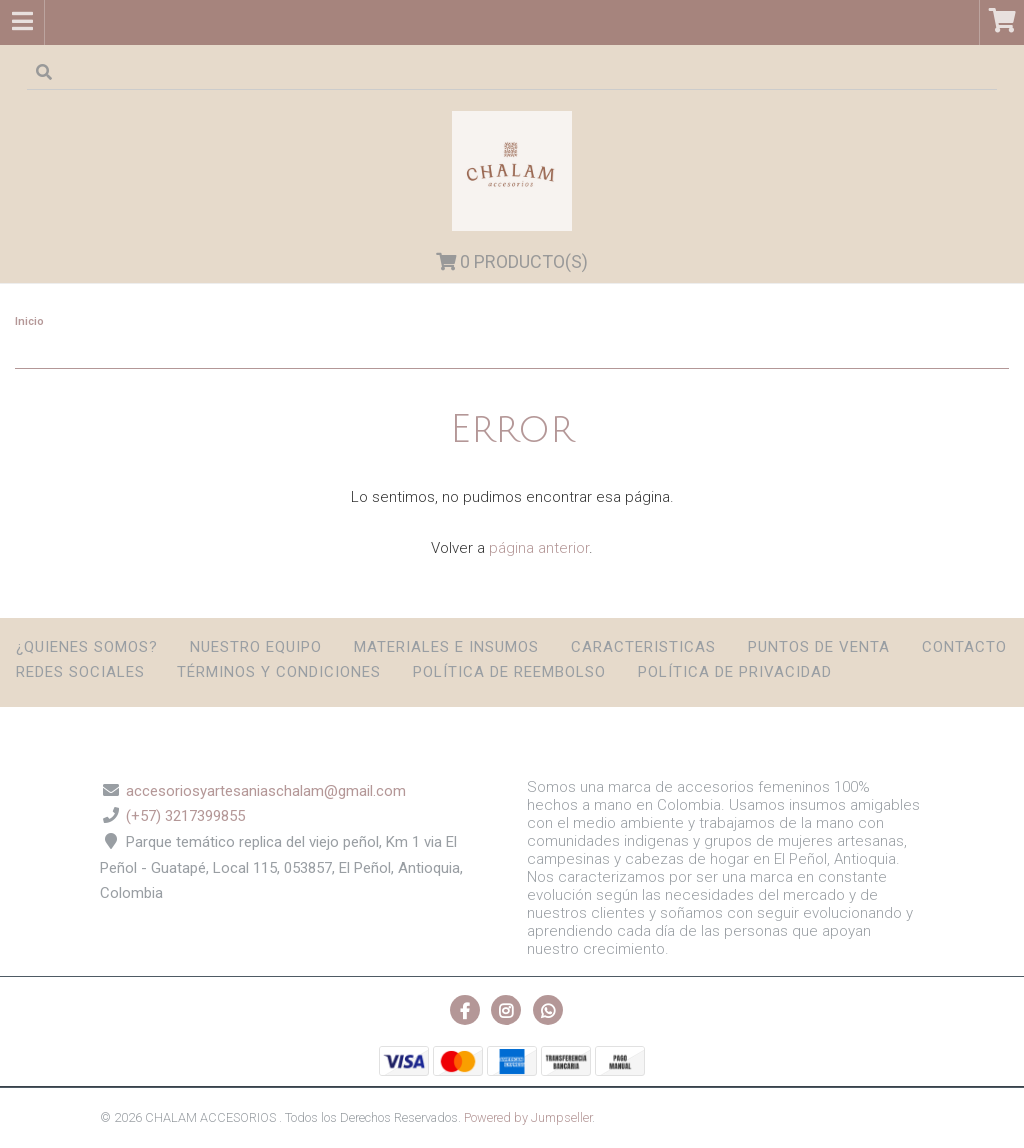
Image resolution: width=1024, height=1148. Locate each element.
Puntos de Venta (819, 647)
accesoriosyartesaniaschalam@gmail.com (266, 791)
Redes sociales (80, 672)
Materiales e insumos (446, 647)
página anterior (539, 548)
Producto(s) (512, 261)
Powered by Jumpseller (528, 1117)
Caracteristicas (643, 647)
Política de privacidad (735, 672)
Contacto (964, 647)
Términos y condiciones (279, 672)
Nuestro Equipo (256, 647)
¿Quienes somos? (87, 647)
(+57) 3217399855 (185, 816)
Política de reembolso (509, 672)
